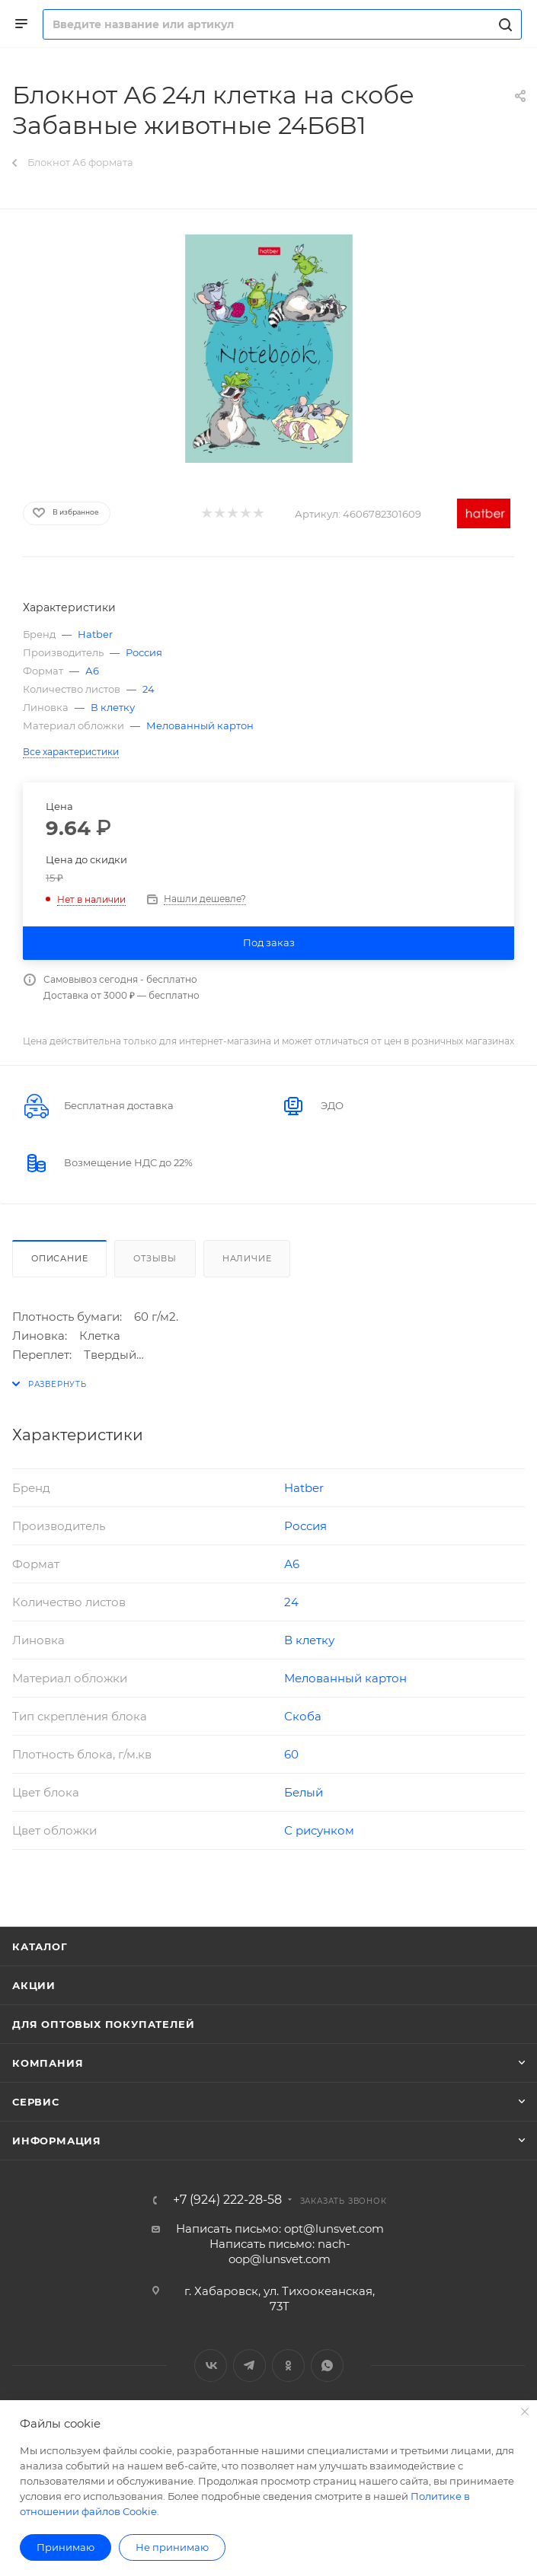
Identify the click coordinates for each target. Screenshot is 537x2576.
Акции (34, 1985)
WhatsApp (327, 2365)
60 (291, 1754)
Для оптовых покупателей (103, 2024)
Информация (56, 2140)
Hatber (95, 634)
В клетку (113, 707)
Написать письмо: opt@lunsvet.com (280, 2228)
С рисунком (319, 1830)
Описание (59, 1258)
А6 (92, 671)
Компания (47, 2063)
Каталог (40, 1946)
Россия (144, 652)
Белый (303, 1792)
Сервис (35, 2102)
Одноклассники (288, 2365)
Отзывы (155, 1258)
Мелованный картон (200, 725)
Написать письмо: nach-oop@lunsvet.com (279, 2251)
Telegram (249, 2365)
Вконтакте (210, 2365)
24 (148, 689)
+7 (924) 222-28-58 (227, 2200)
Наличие (247, 1258)
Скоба (302, 1716)
